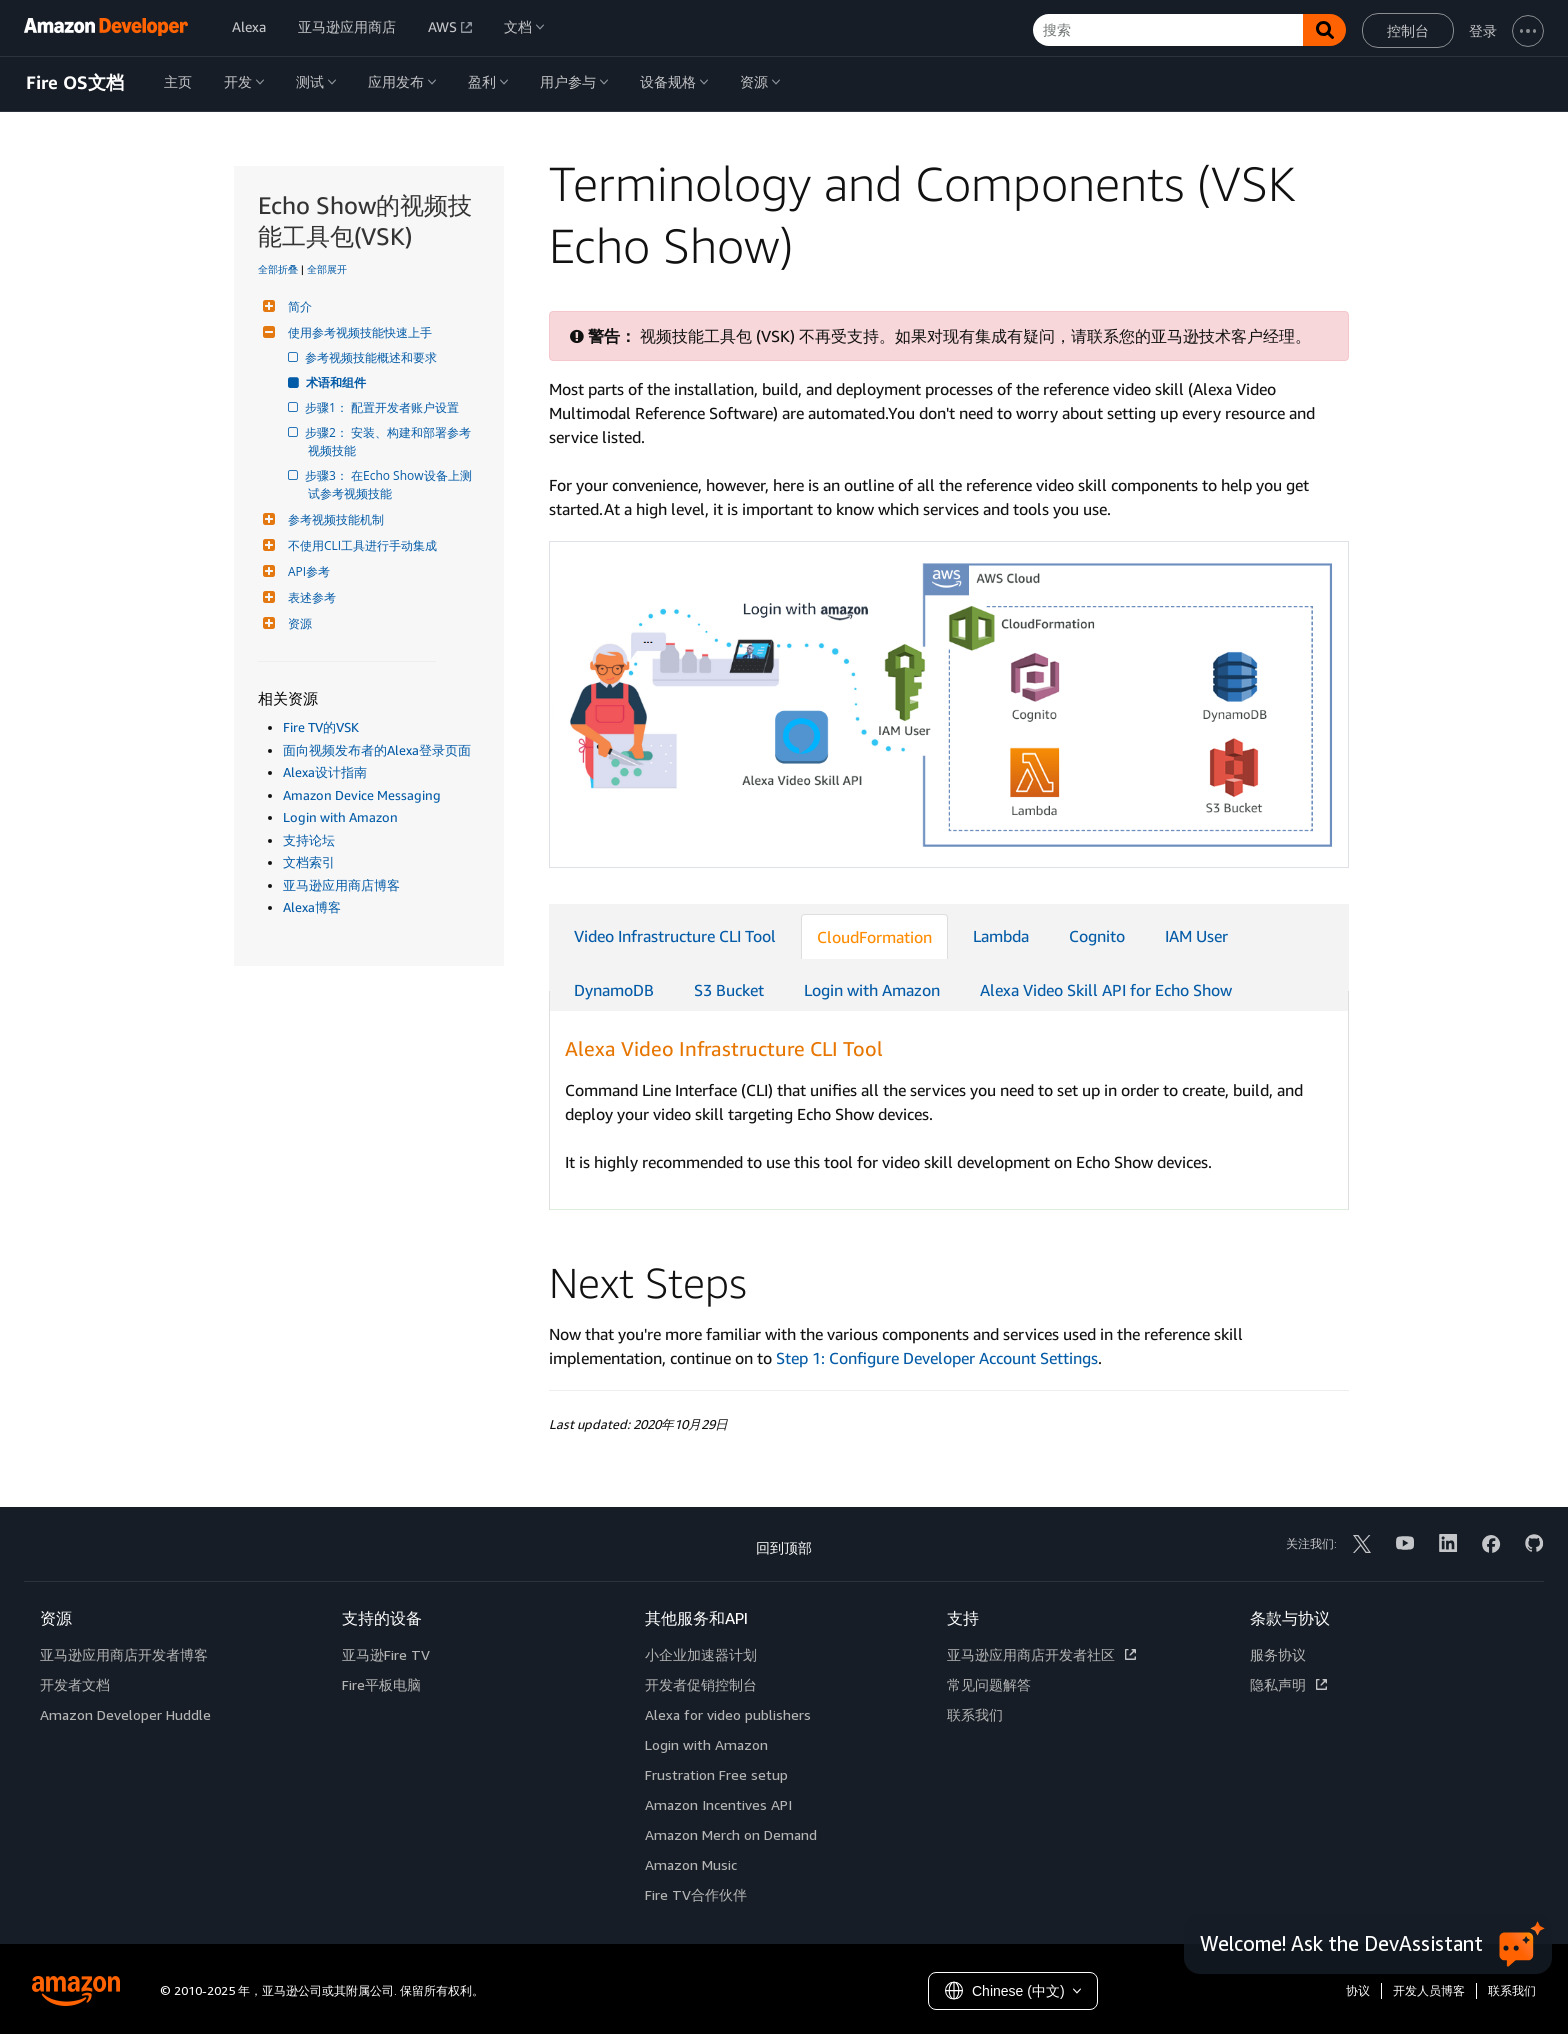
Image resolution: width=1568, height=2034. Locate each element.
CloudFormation (874, 937)
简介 (297, 306)
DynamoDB (614, 990)
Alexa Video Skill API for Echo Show (1106, 990)
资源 (297, 623)
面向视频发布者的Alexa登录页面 (377, 750)
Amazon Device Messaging (362, 795)
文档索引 (309, 862)
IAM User (1196, 936)
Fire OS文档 (75, 83)
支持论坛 (309, 840)
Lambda (1001, 936)
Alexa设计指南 (325, 772)
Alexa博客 (312, 907)
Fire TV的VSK (321, 727)
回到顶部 (784, 1547)
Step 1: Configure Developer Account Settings (937, 1358)
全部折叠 (278, 269)
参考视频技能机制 (333, 519)
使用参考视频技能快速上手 (357, 332)
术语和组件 (337, 382)
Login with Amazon (340, 817)
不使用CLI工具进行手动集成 (360, 545)
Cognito (1097, 936)
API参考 (306, 571)
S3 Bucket (729, 990)
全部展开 (327, 269)
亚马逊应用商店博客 (341, 885)
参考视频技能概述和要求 (372, 357)
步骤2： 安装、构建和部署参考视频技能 (389, 441)
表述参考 (309, 597)
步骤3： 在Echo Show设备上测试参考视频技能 (390, 484)
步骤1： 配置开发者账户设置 (383, 407)
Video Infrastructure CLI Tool (675, 936)
